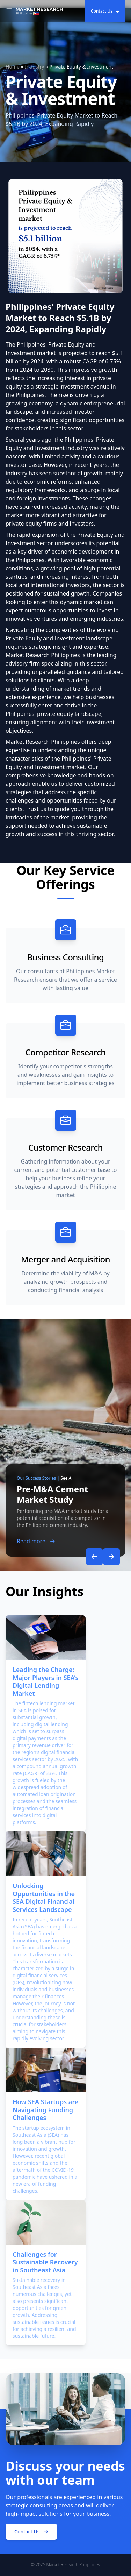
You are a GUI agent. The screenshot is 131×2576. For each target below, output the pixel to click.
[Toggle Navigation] (9, 11)
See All (67, 1478)
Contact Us (105, 11)
